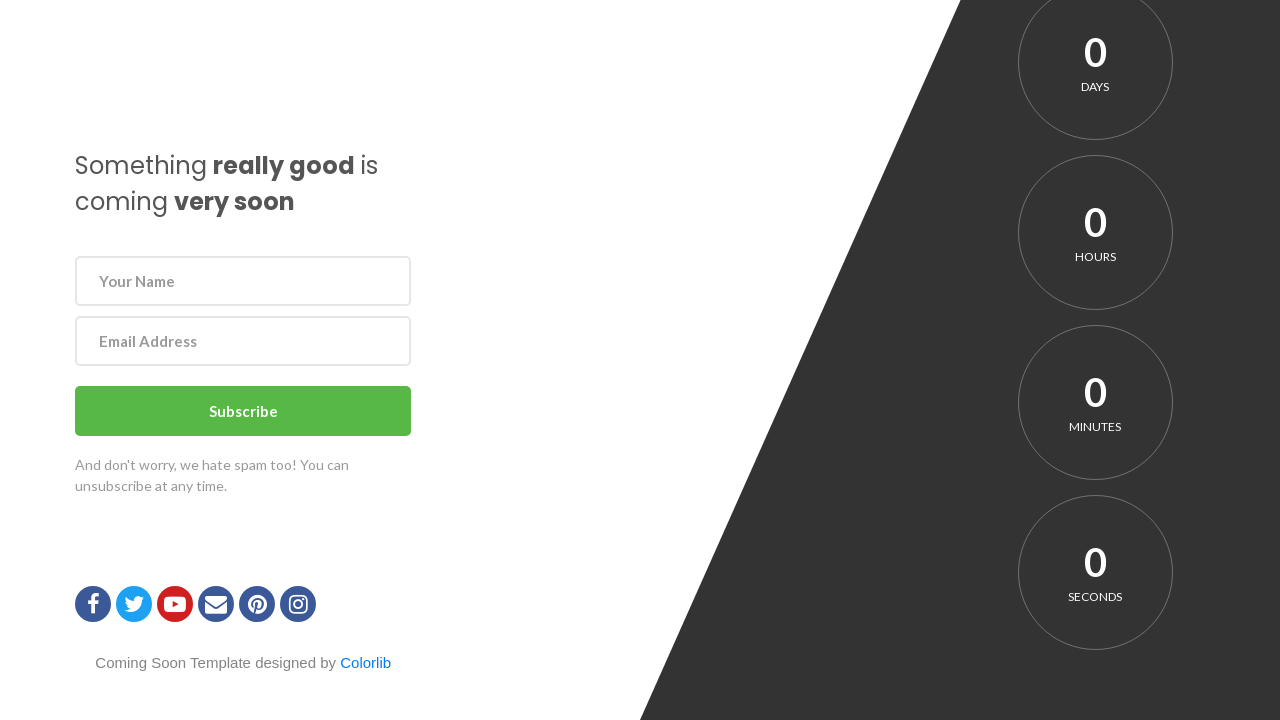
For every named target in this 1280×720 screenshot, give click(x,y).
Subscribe (243, 411)
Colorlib (365, 662)
